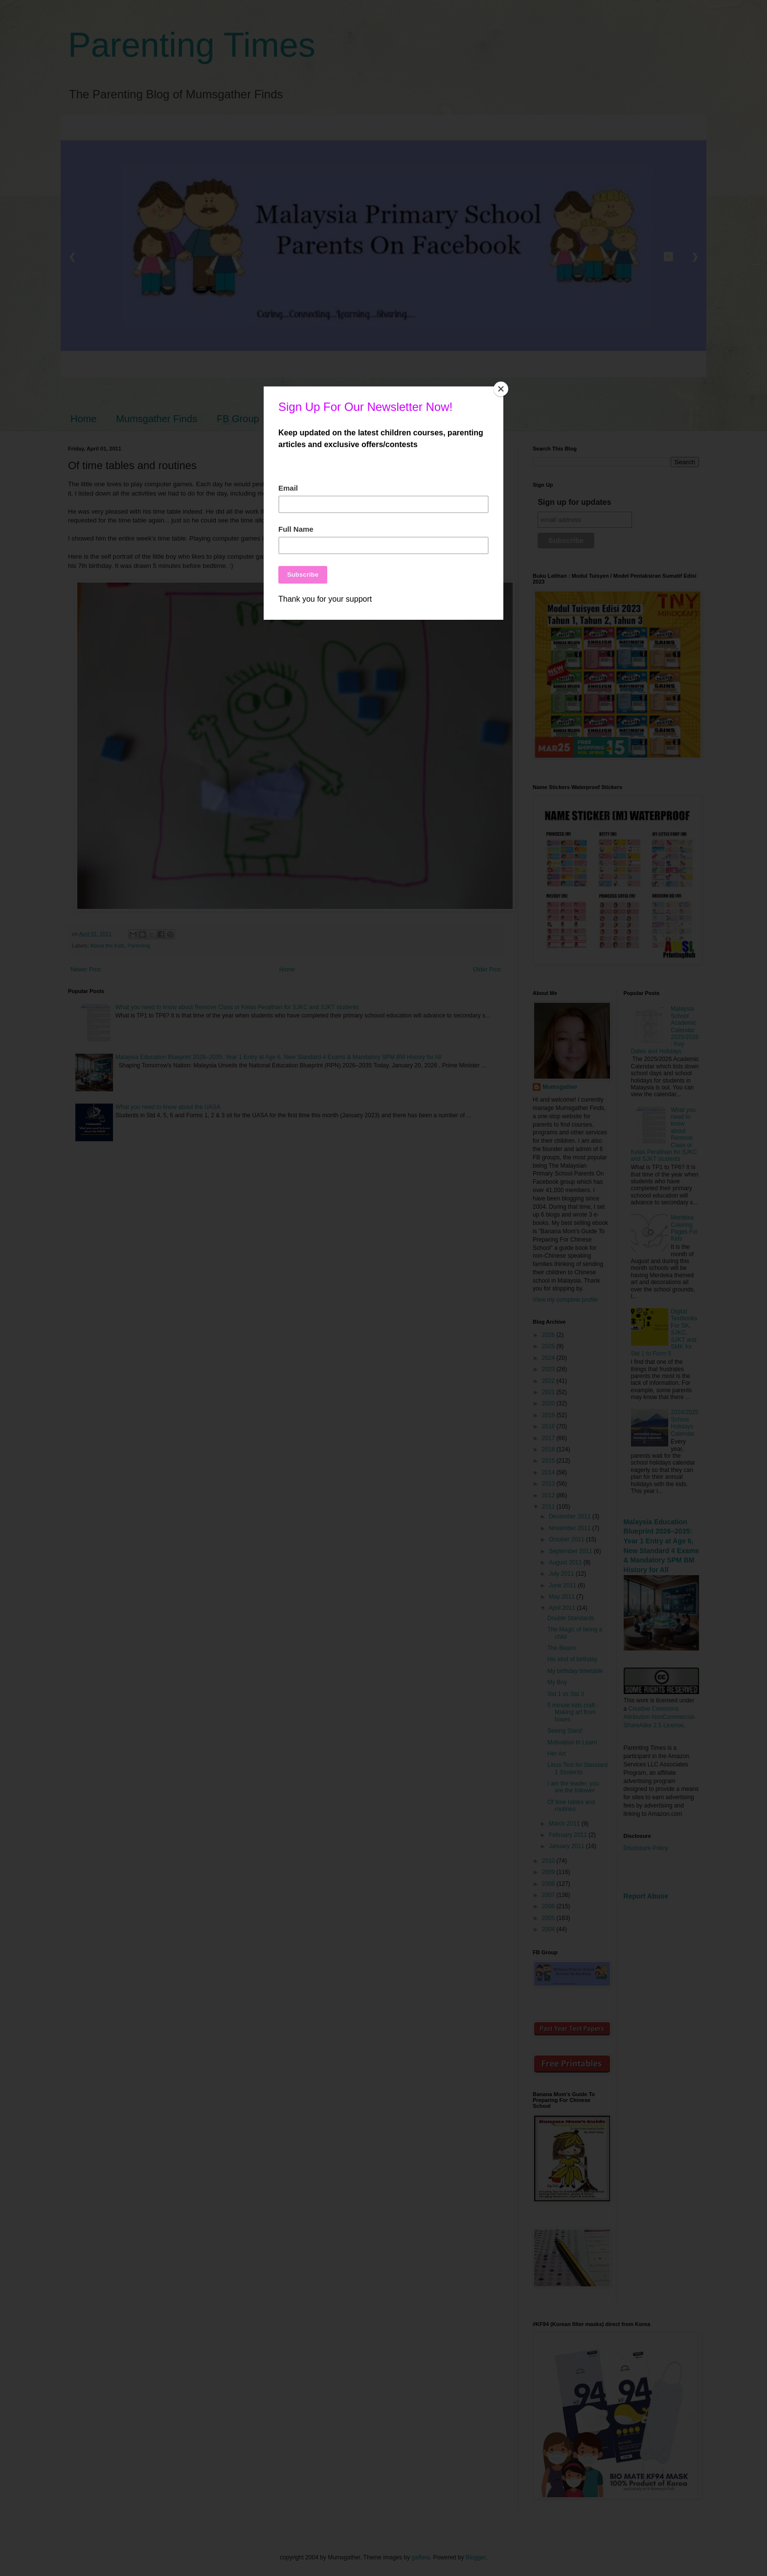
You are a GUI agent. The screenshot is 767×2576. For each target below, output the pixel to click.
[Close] (501, 389)
